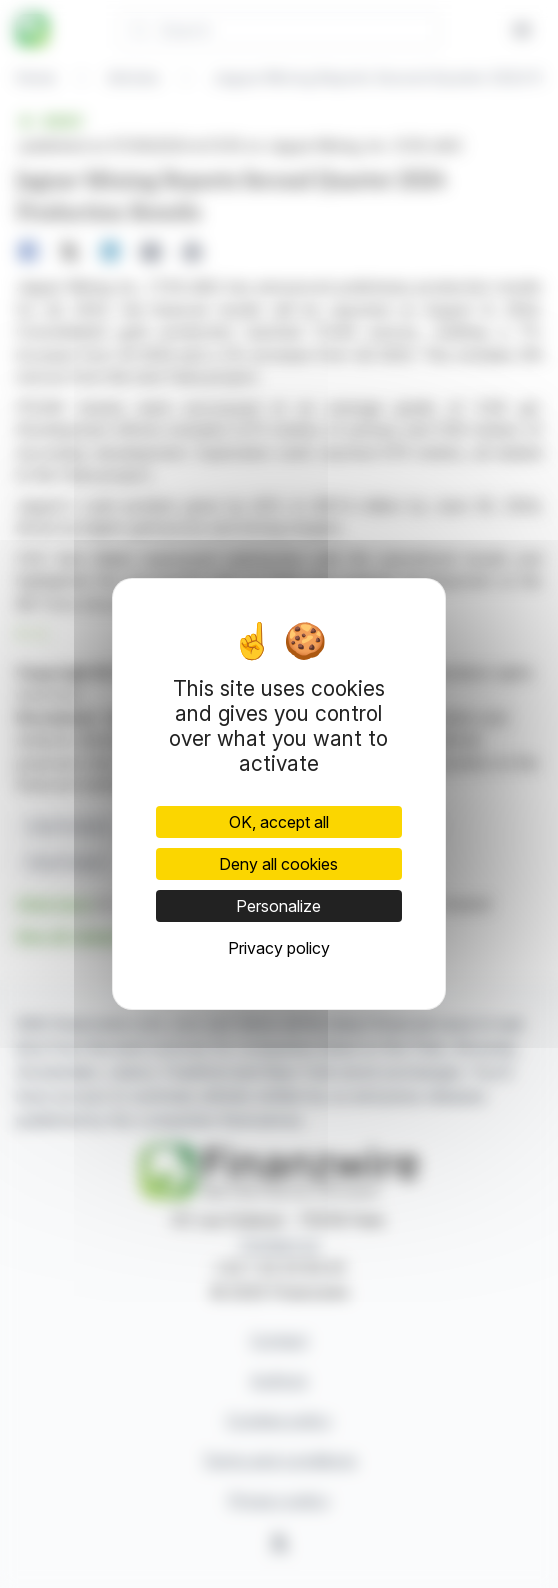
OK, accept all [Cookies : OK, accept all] (279, 822)
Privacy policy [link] (279, 948)
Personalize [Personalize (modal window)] (278, 906)
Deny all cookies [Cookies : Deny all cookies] (278, 864)
